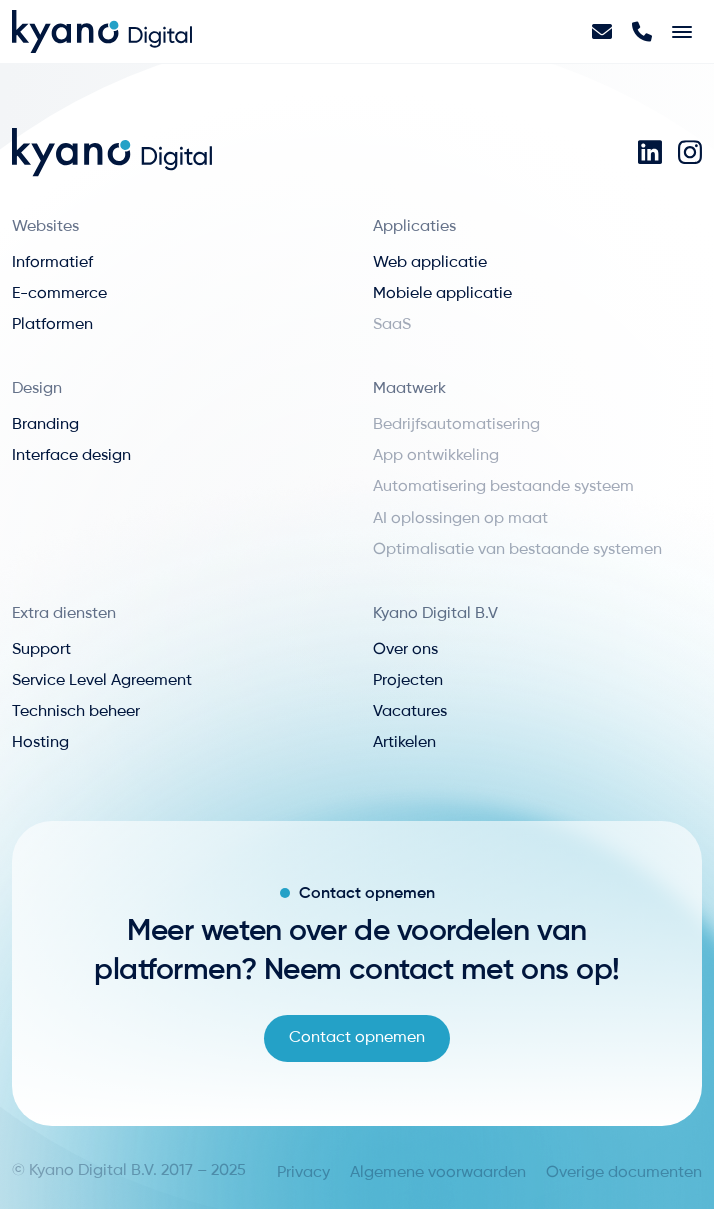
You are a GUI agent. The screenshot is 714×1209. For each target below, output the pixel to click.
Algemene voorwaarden (438, 1173)
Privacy (303, 1173)
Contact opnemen (357, 1038)
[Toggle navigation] (682, 32)
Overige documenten (624, 1173)
